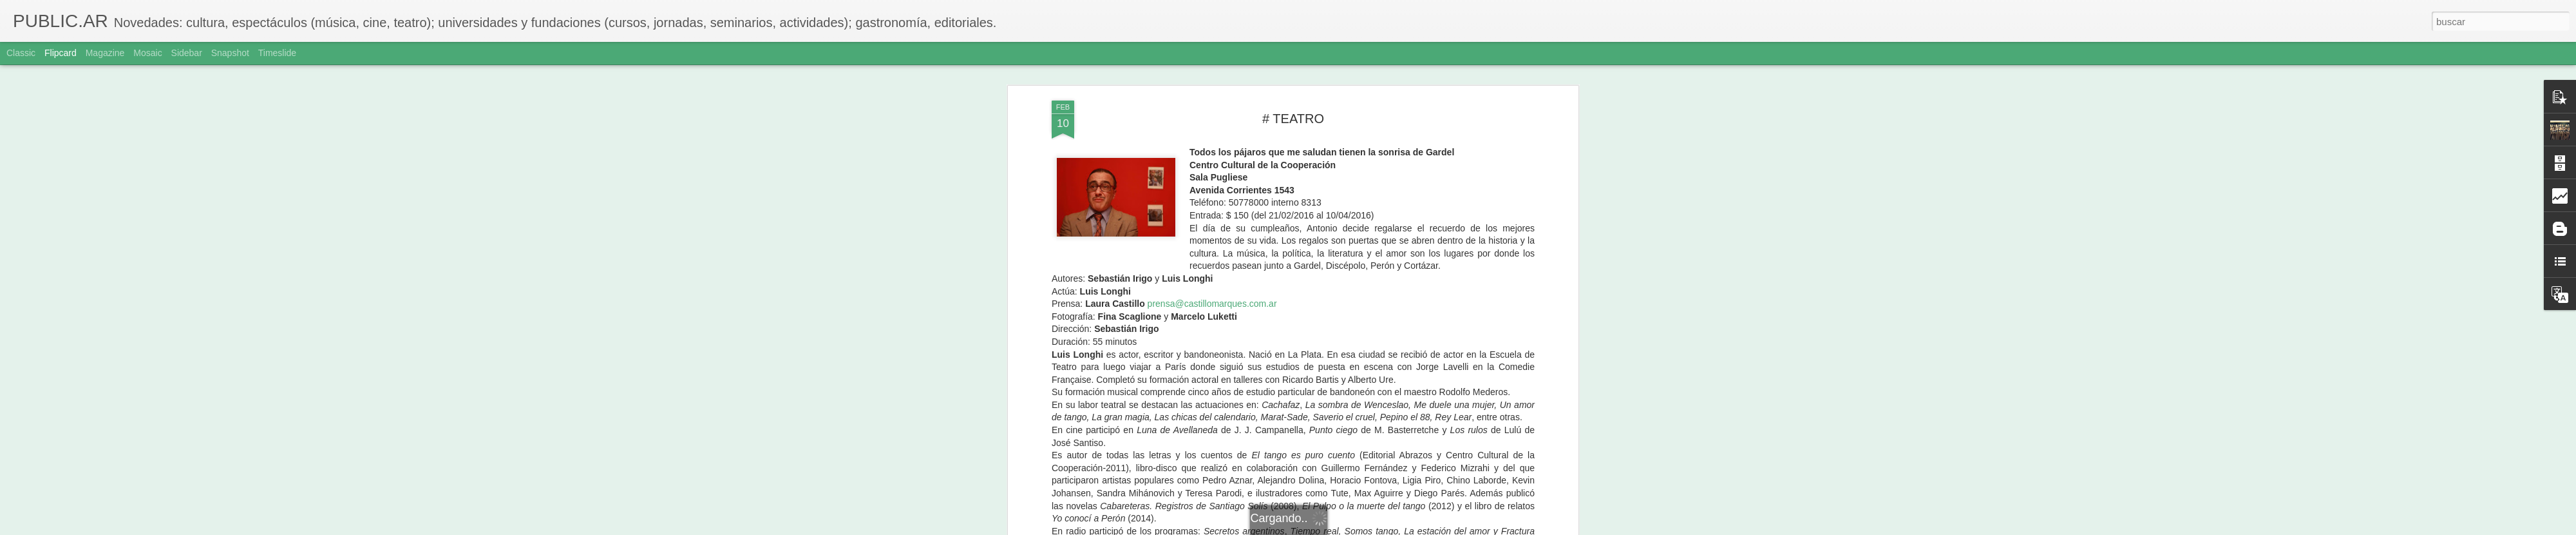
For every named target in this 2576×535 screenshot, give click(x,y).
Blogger (1338, 528)
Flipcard (60, 53)
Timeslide (277, 53)
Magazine (105, 53)
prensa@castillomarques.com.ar (1212, 93)
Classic (20, 53)
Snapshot (230, 53)
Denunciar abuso (1381, 528)
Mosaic (147, 53)
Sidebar (186, 53)
